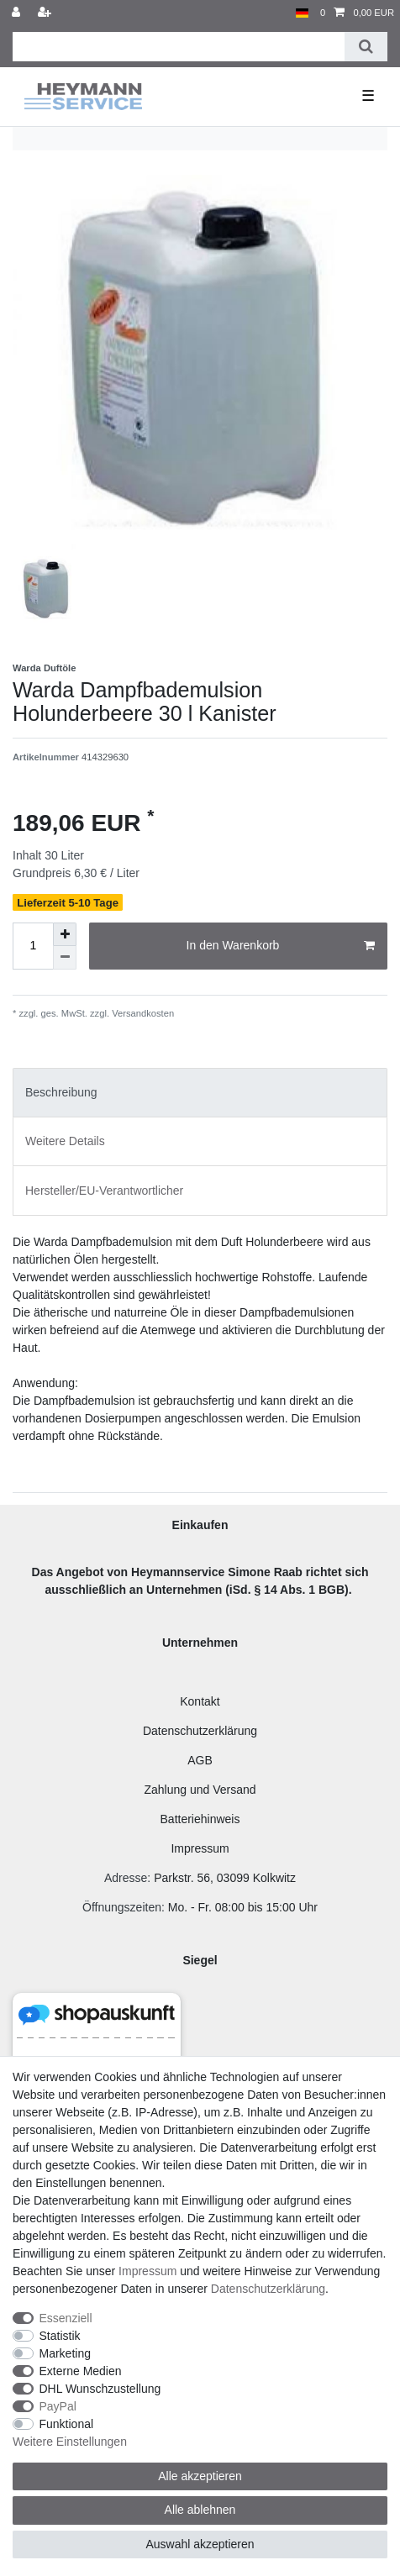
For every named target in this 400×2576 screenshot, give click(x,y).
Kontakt (199, 1701)
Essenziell (65, 2318)
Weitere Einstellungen (70, 2441)
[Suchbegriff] (179, 46)
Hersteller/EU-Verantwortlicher (104, 1190)
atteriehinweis (204, 1819)
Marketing (65, 2353)
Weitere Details (65, 1141)
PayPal (57, 2406)
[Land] (302, 13)
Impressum (200, 1848)
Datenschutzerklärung (200, 1730)
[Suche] (366, 46)
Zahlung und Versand (199, 1789)
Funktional (66, 2424)
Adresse (125, 1878)
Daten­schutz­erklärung (268, 2288)
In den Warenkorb (281, 946)
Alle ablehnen (200, 2509)
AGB (200, 1760)
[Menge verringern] (64, 958)
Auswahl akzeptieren (199, 2544)
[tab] (200, 1092)
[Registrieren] (46, 13)
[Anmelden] (17, 13)
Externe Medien (80, 2371)
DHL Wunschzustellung (100, 2388)
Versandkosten (141, 1013)
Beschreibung (61, 1092)
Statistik (60, 2335)
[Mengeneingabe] (33, 946)
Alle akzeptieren (200, 2476)
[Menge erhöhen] (64, 934)
